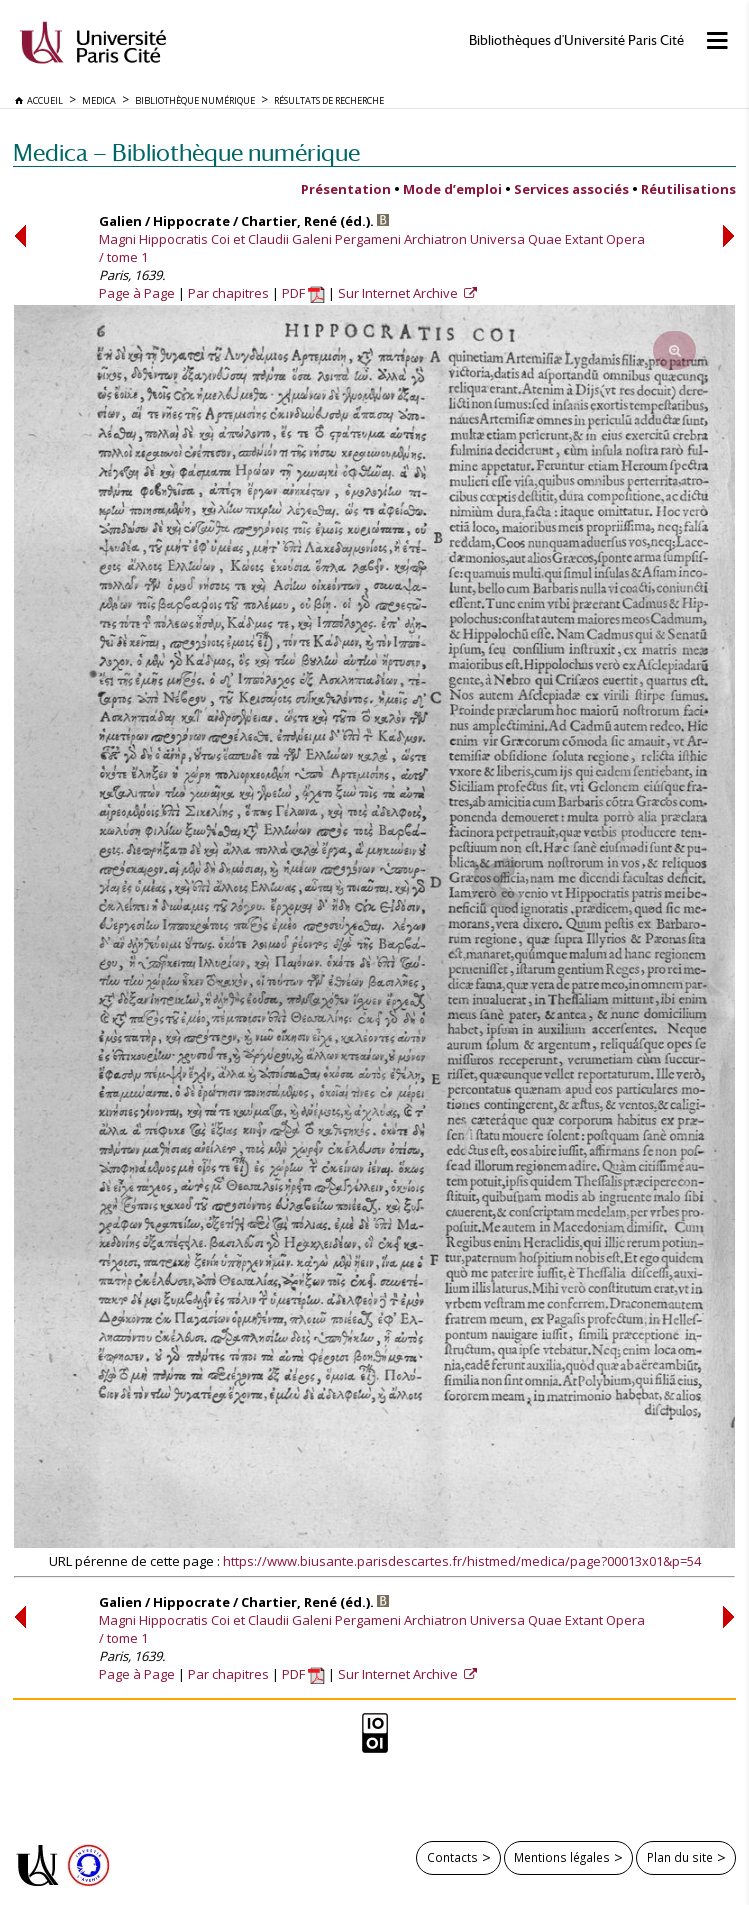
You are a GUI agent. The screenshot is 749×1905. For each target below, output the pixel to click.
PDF (303, 293)
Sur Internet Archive (399, 293)
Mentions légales (562, 1857)
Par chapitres (228, 293)
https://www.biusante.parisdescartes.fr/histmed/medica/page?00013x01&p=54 (462, 1561)
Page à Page (137, 293)
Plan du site (680, 1857)
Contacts (452, 1857)
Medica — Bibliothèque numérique (186, 152)
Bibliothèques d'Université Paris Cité (576, 40)
